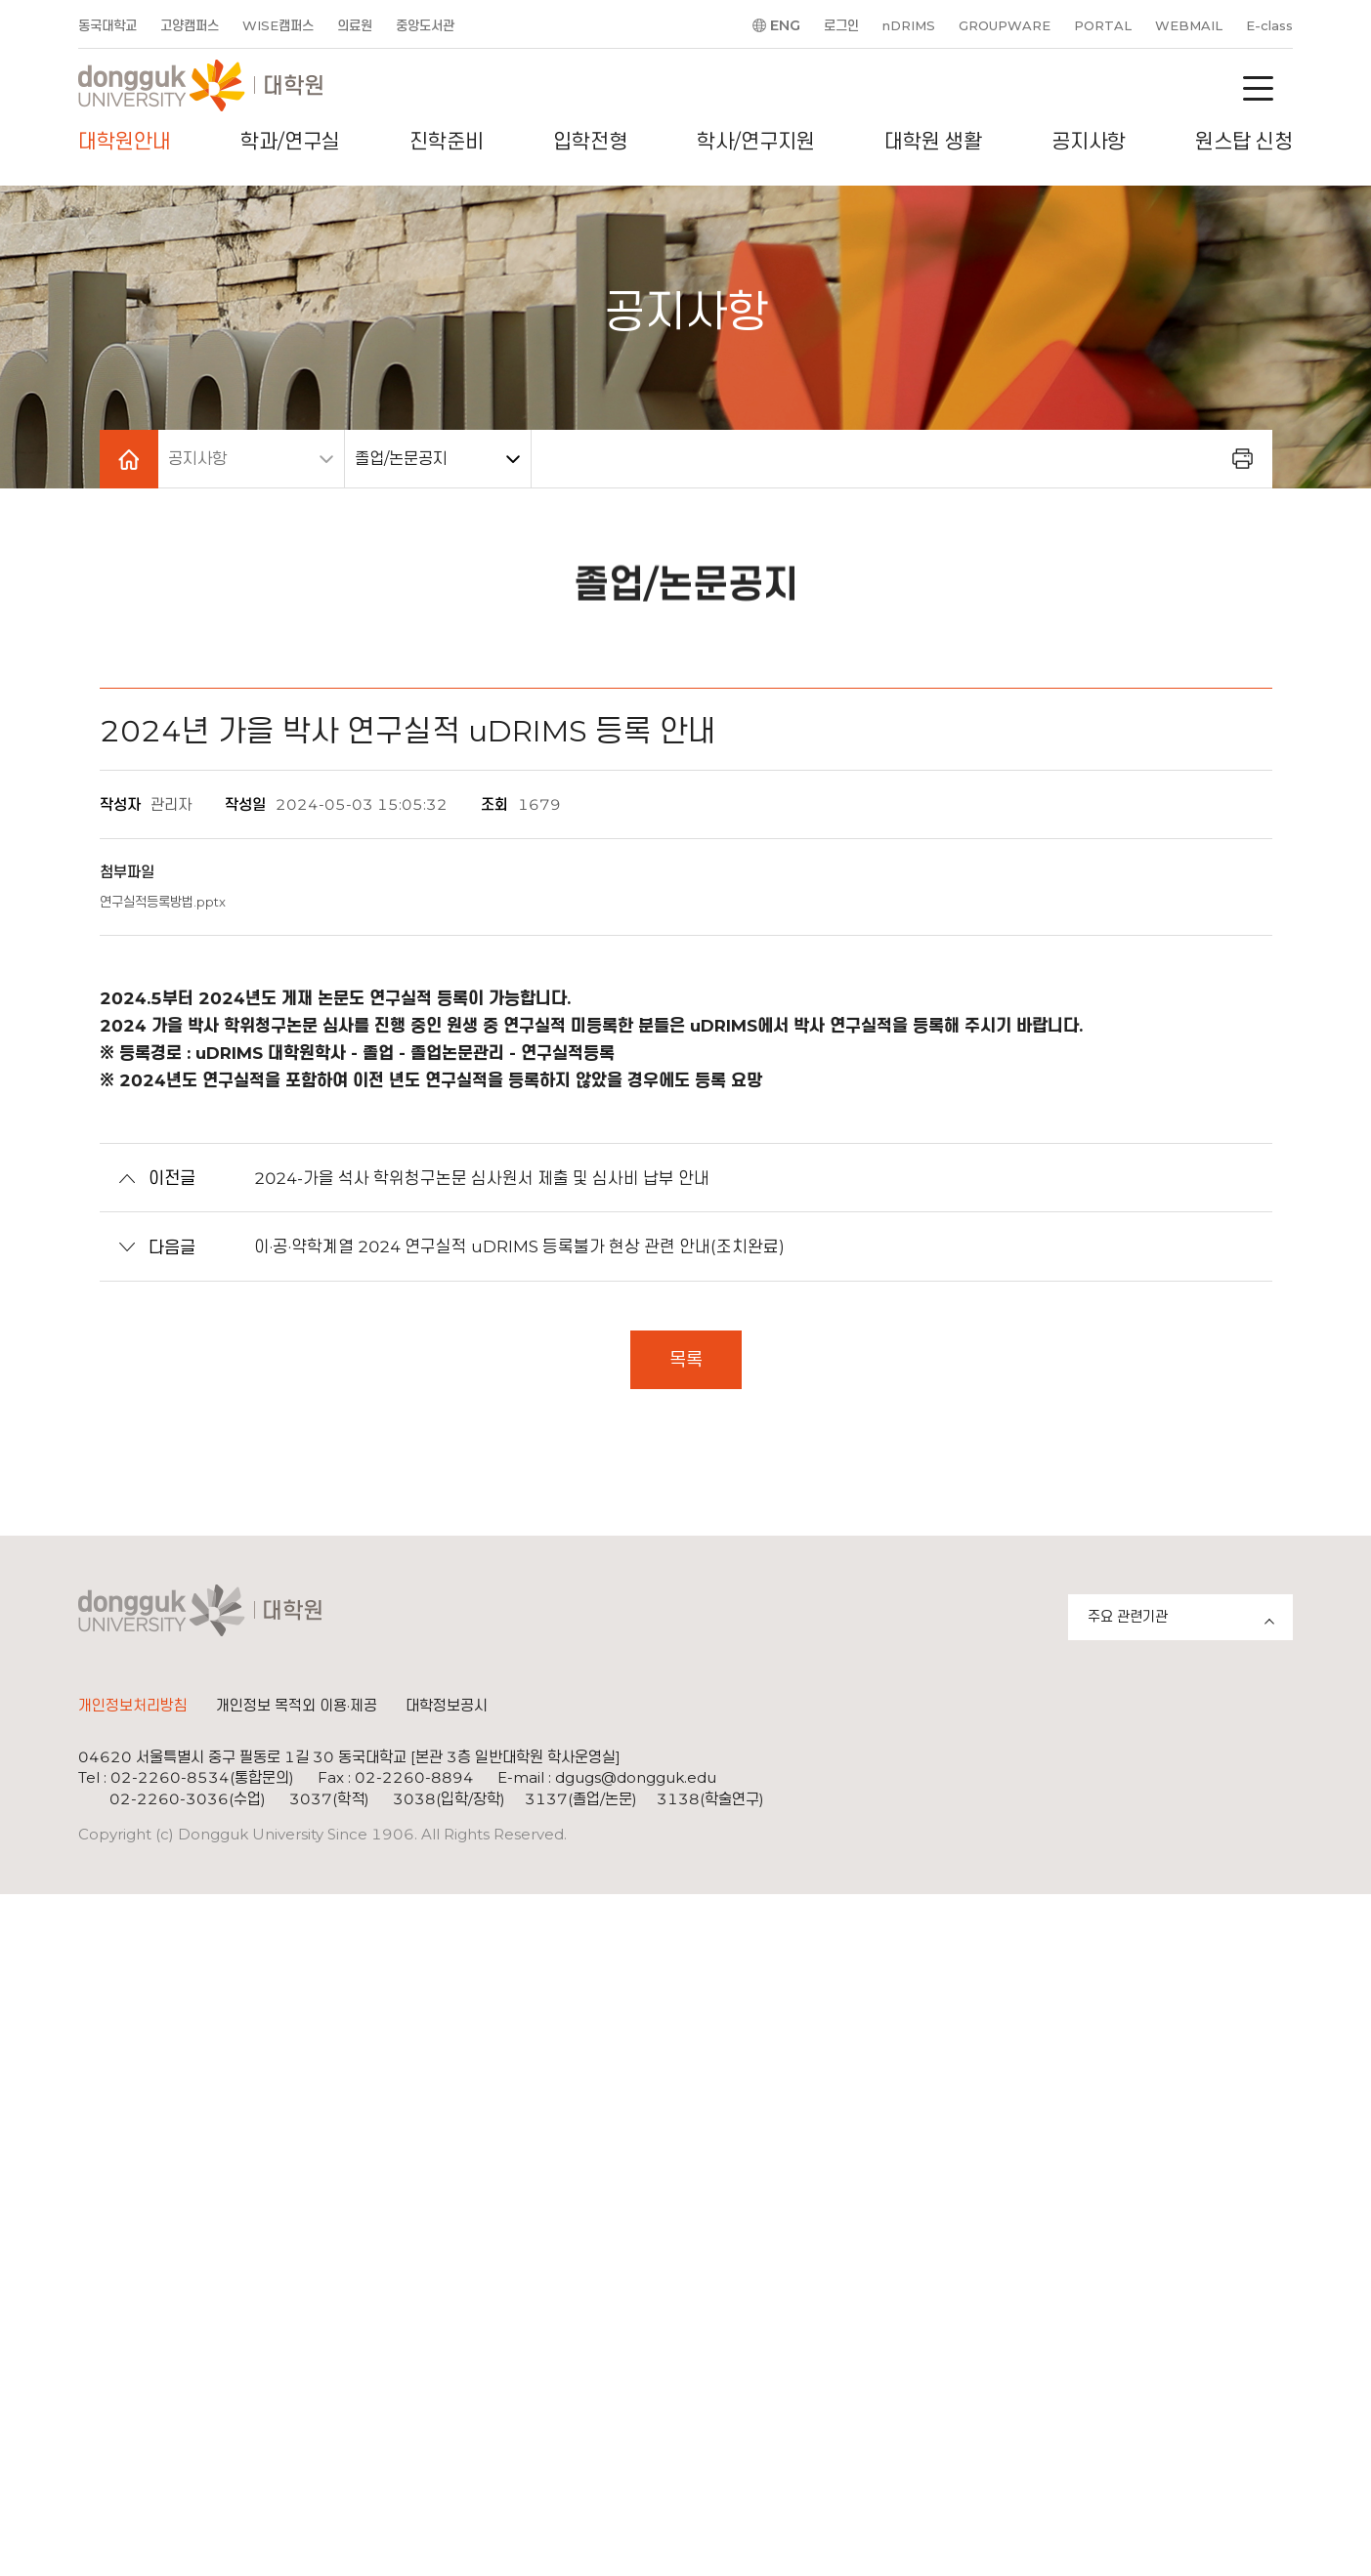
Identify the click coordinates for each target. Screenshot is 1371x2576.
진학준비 (446, 141)
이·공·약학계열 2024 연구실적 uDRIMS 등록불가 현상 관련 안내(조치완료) (496, 1247)
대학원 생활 (933, 141)
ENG (785, 25)
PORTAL (1103, 25)
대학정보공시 (447, 1707)
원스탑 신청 (1244, 141)
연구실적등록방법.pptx (163, 901)
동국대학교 (107, 25)
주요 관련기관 (1190, 1620)
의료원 (354, 25)
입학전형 (590, 141)
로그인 (841, 25)
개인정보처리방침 (133, 1707)
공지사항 (1088, 141)
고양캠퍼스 (189, 25)
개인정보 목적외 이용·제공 (296, 1707)
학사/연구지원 (756, 141)
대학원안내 (124, 141)
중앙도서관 (425, 25)
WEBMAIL (1188, 25)
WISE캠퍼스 (278, 25)
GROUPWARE (1004, 25)
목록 (686, 1360)
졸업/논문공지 (401, 458)
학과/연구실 (290, 141)
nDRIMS (908, 25)
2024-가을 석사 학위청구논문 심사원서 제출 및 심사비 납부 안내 (458, 1178)
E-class (1269, 25)
